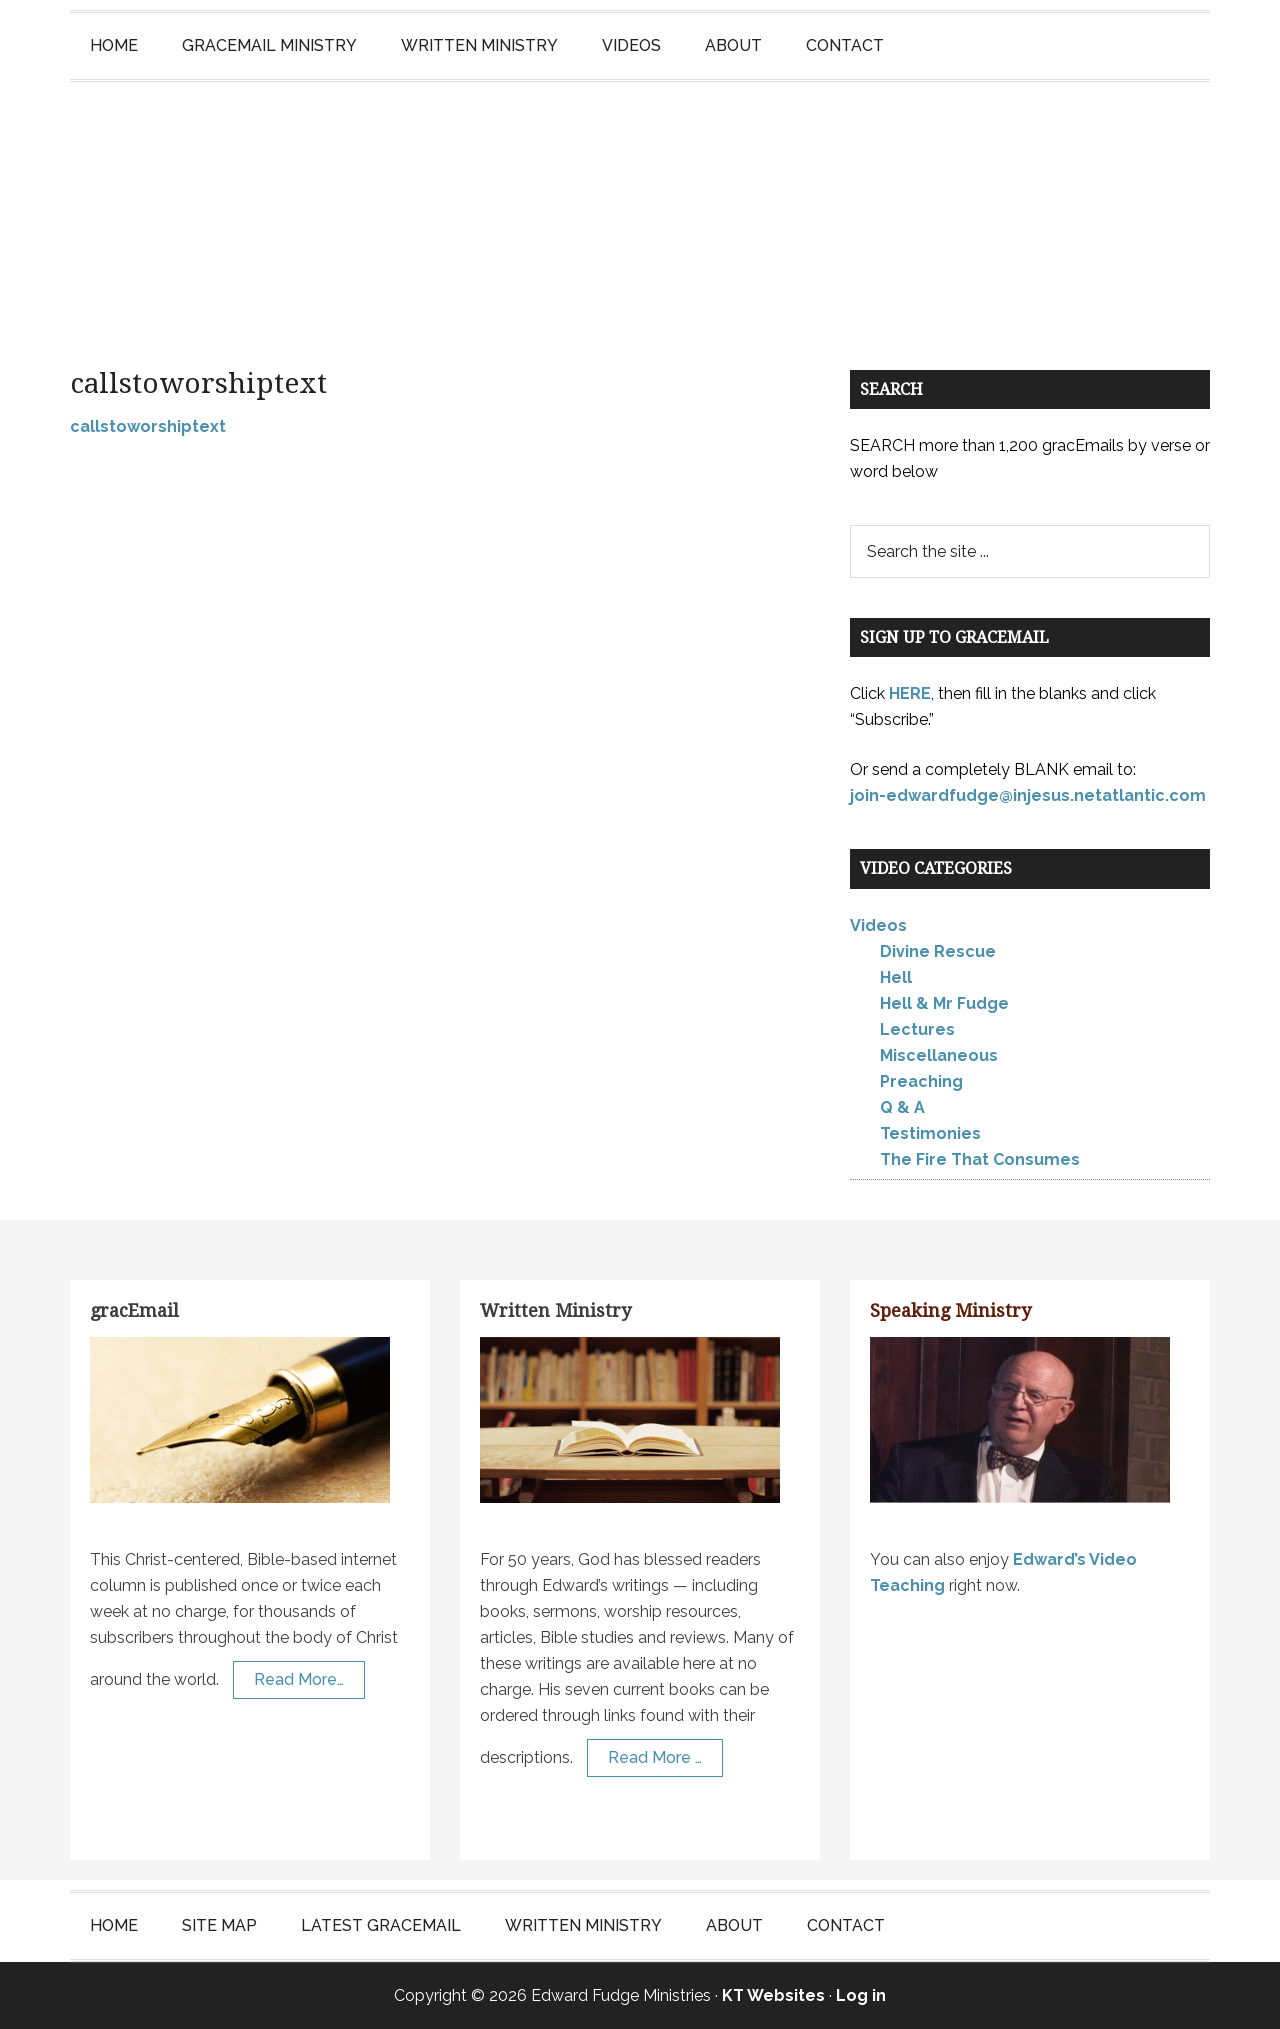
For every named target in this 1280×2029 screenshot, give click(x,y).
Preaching (921, 1081)
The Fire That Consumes (980, 1159)
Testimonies (930, 1133)
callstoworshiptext (148, 426)
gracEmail (134, 1310)
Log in (861, 1995)
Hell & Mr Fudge (944, 1003)
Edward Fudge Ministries (640, 206)
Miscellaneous (939, 1055)
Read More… (299, 1679)
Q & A (902, 1107)
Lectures (917, 1029)
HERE (910, 693)
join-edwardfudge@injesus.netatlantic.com (1028, 795)
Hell (896, 977)
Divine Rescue (938, 951)
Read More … (655, 1757)
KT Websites (773, 1995)
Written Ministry (555, 1310)
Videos (878, 925)
